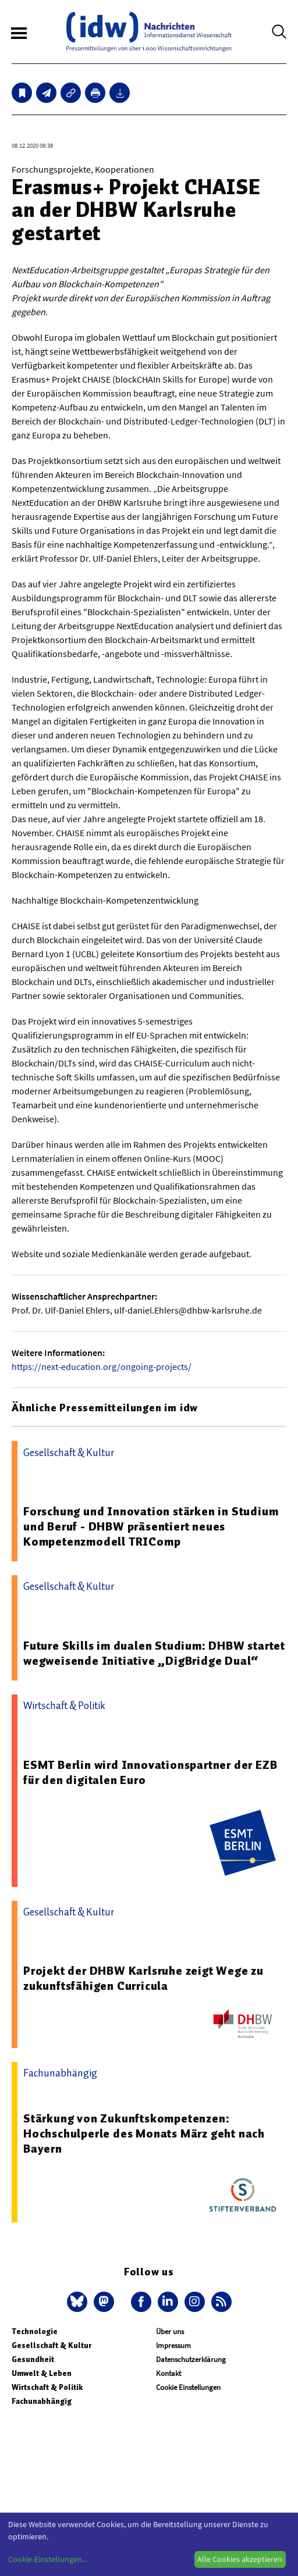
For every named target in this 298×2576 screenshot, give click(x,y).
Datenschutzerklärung (191, 2359)
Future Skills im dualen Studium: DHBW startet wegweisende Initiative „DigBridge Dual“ (154, 1653)
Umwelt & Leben (42, 2373)
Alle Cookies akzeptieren (239, 2559)
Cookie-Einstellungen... (47, 2559)
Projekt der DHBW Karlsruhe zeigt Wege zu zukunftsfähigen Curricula (143, 1978)
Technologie (35, 2331)
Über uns (170, 2331)
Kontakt (168, 2373)
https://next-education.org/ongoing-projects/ (101, 1366)
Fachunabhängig (42, 2401)
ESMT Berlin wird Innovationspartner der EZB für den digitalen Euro (150, 1772)
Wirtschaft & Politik (47, 2387)
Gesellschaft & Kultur (51, 2345)
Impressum (173, 2345)
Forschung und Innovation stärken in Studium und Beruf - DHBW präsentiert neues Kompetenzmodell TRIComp (150, 1526)
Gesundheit (33, 2359)
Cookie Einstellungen (188, 2387)
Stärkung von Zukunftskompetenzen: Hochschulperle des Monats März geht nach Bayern (144, 2133)
